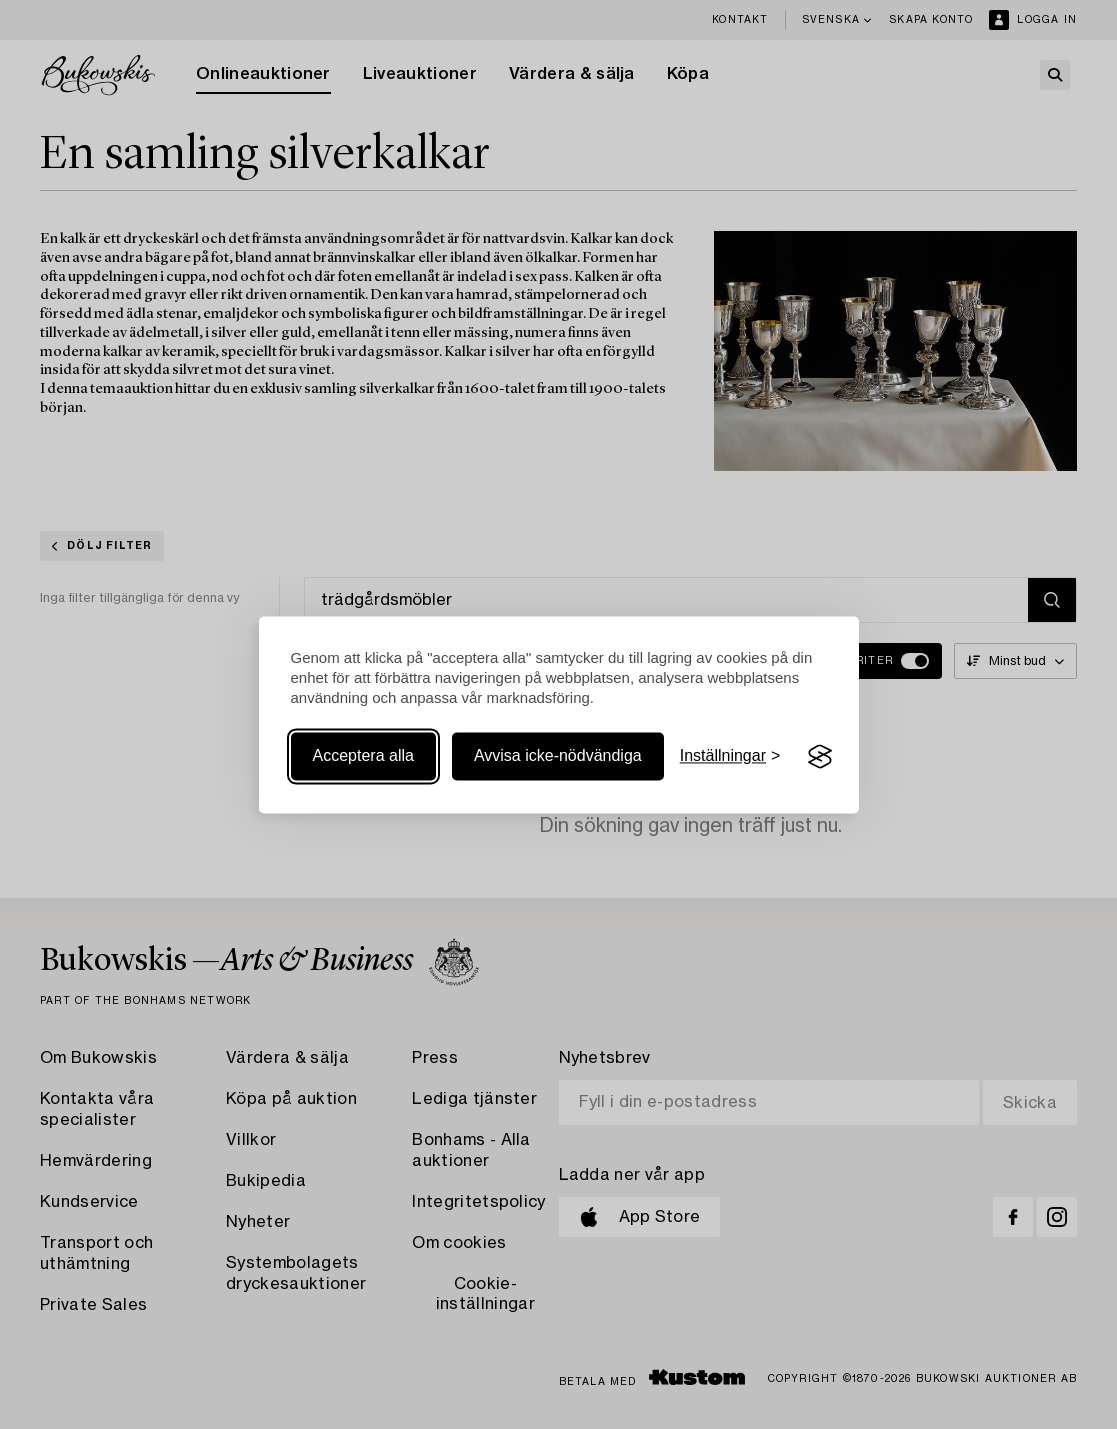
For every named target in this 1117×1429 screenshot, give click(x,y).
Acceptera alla (363, 756)
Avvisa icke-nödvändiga (558, 756)
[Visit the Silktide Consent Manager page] (820, 757)
